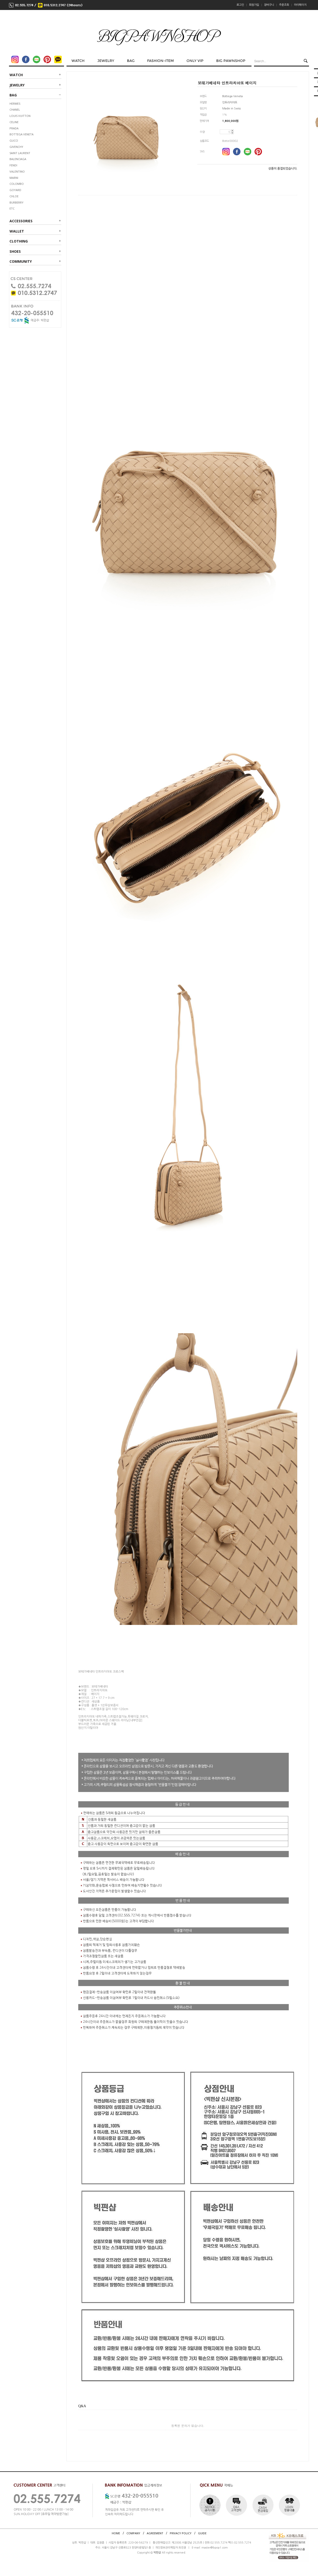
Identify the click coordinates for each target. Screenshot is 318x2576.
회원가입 (254, 4)
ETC (12, 208)
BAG (13, 95)
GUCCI (14, 140)
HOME (116, 2533)
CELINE (14, 122)
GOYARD (15, 190)
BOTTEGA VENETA (22, 134)
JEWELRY (17, 85)
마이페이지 (300, 4)
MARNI (14, 178)
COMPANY (133, 2533)
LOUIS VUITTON (20, 116)
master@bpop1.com (215, 2547)
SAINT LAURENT (20, 153)
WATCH (16, 74)
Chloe (14, 196)
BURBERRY (17, 202)
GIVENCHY (16, 147)
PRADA (14, 128)
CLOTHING (19, 241)
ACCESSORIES (21, 221)
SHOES (15, 251)
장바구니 (269, 4)
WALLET (17, 231)
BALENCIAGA (18, 159)
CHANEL (15, 109)
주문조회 (284, 4)
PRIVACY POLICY (181, 2533)
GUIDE (202, 2533)
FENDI (13, 165)
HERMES (15, 103)
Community (21, 261)
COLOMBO (17, 184)
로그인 (240, 4)
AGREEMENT (155, 2533)
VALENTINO (17, 171)
